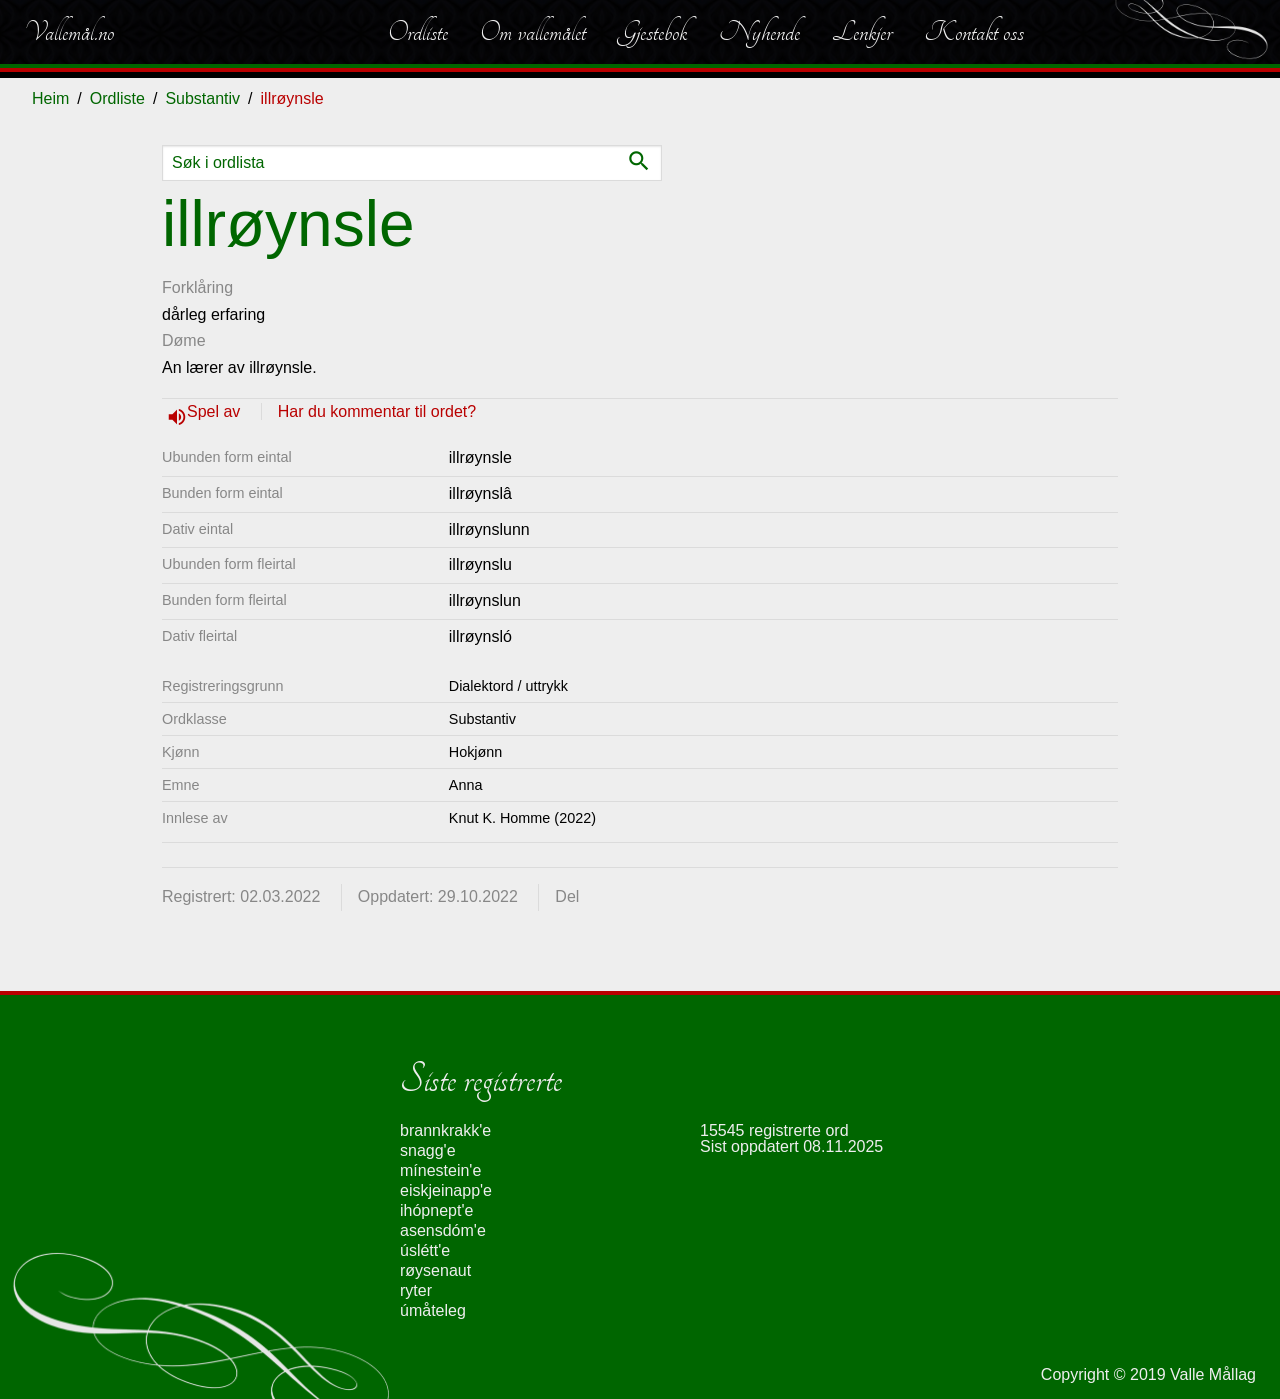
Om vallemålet (533, 32)
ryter (416, 1290)
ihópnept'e (436, 1210)
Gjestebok (652, 32)
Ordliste (418, 32)
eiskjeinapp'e (446, 1190)
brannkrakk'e (445, 1130)
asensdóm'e (443, 1230)
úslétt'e (425, 1250)
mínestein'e (440, 1170)
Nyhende (759, 32)
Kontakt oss (974, 32)
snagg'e (428, 1150)
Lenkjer (862, 32)
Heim (50, 98)
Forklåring (197, 287)
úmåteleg (433, 1310)
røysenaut (435, 1270)
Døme (184, 340)
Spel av (216, 411)
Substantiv (202, 98)
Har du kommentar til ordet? (377, 411)
